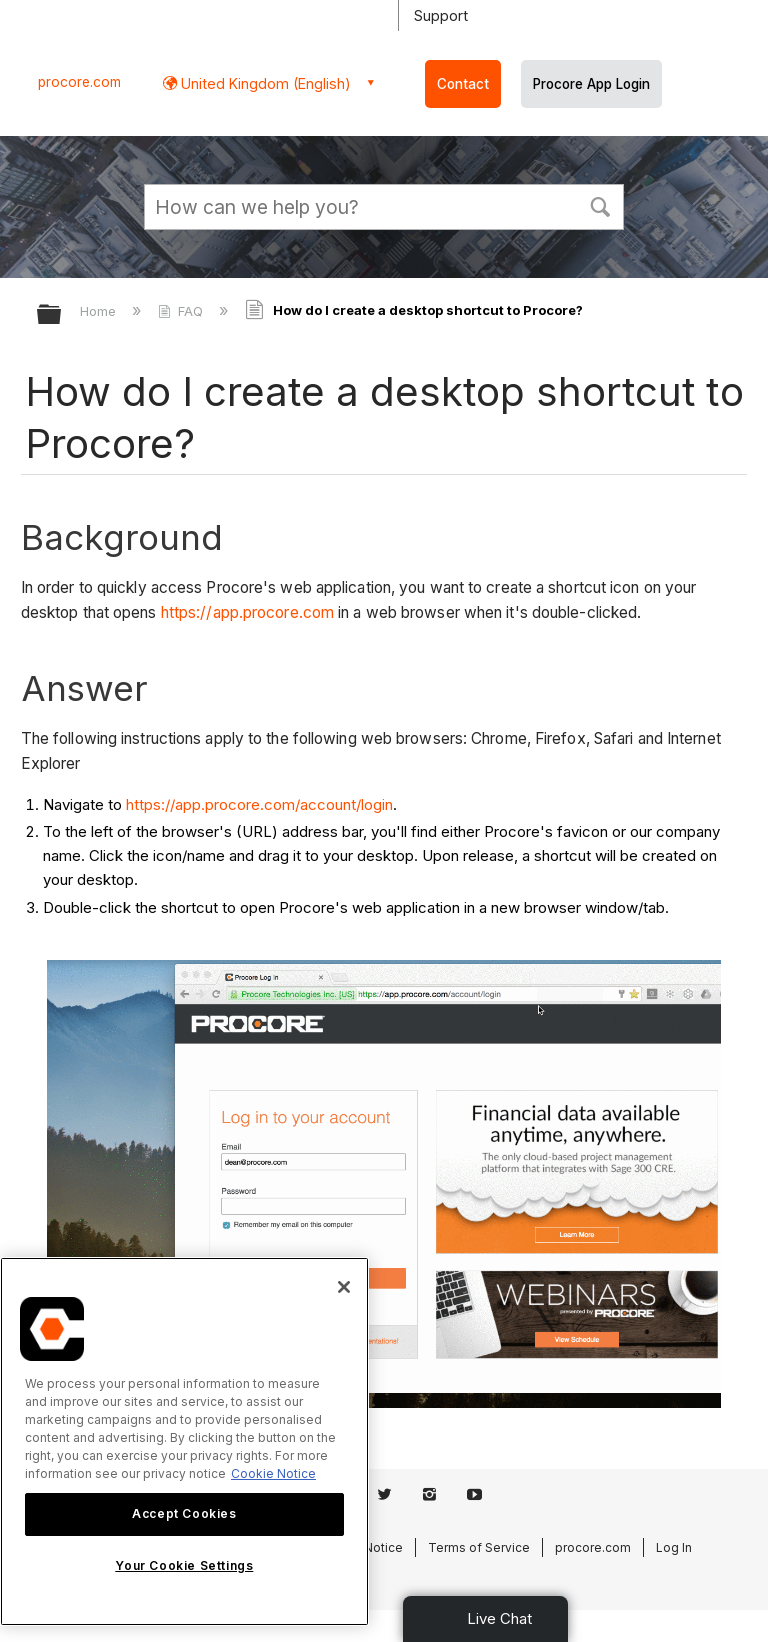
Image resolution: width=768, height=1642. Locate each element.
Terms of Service (479, 1547)
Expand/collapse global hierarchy (62, 315)
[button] (600, 205)
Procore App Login (591, 84)
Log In (674, 1547)
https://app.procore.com (247, 612)
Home (100, 311)
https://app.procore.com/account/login (259, 804)
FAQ (182, 311)
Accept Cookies (184, 1513)
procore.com (79, 82)
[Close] (344, 1287)
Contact (463, 84)
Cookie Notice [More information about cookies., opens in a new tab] (273, 1473)
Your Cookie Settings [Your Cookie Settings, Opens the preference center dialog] (184, 1565)
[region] (184, 1441)
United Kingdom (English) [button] (264, 83)
